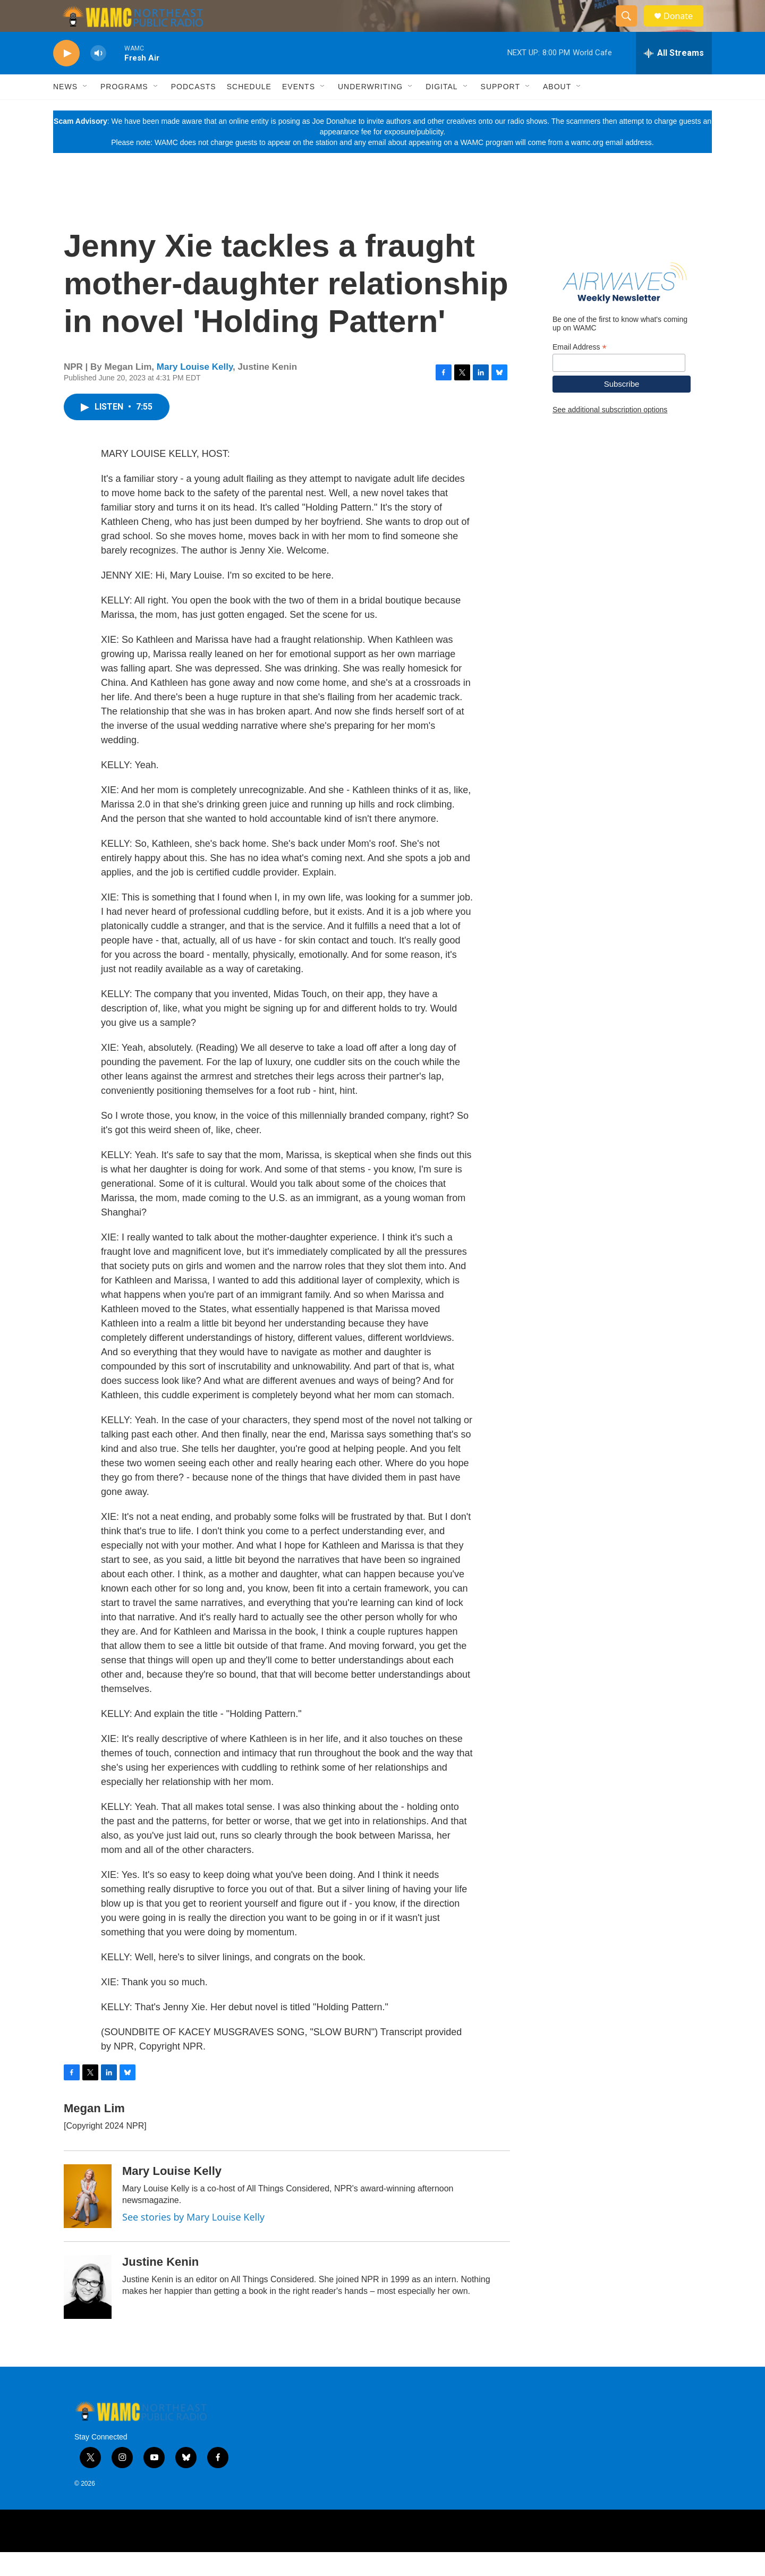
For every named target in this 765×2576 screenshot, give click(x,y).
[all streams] (674, 77)
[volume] (98, 77)
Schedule (249, 110)
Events (298, 110)
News (65, 110)
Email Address (579, 371)
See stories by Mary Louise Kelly (193, 2240)
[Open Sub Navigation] (85, 110)
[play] (66, 77)
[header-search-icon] (631, 28)
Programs (124, 110)
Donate (684, 27)
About (557, 110)
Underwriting (370, 110)
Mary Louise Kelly (195, 391)
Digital (441, 110)
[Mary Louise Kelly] (88, 2220)
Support (500, 110)
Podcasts (193, 110)
